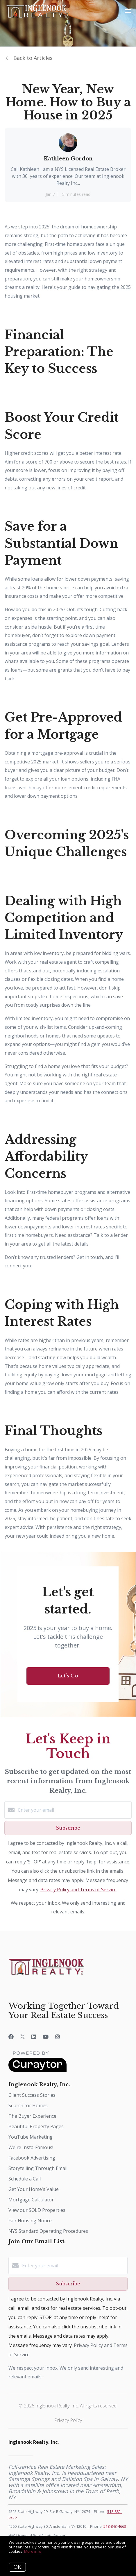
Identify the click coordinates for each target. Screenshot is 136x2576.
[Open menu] (128, 11)
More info (32, 2551)
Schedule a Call (24, 2179)
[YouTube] (46, 2036)
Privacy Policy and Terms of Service (78, 1889)
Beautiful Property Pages (36, 2126)
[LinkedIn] (33, 2036)
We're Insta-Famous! (30, 2147)
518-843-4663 (114, 2526)
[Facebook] (11, 2036)
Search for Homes (28, 2105)
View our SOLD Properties (36, 2210)
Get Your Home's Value (33, 2189)
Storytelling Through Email (37, 2168)
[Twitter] (22, 2036)
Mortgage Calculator (31, 2199)
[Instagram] (57, 2036)
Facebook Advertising (31, 2158)
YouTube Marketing (30, 2137)
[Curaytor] (37, 2070)
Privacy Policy (68, 2420)
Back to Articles (33, 57)
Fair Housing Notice (30, 2220)
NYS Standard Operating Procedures (48, 2231)
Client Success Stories (32, 2095)
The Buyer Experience (32, 2116)
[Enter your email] (74, 1810)
